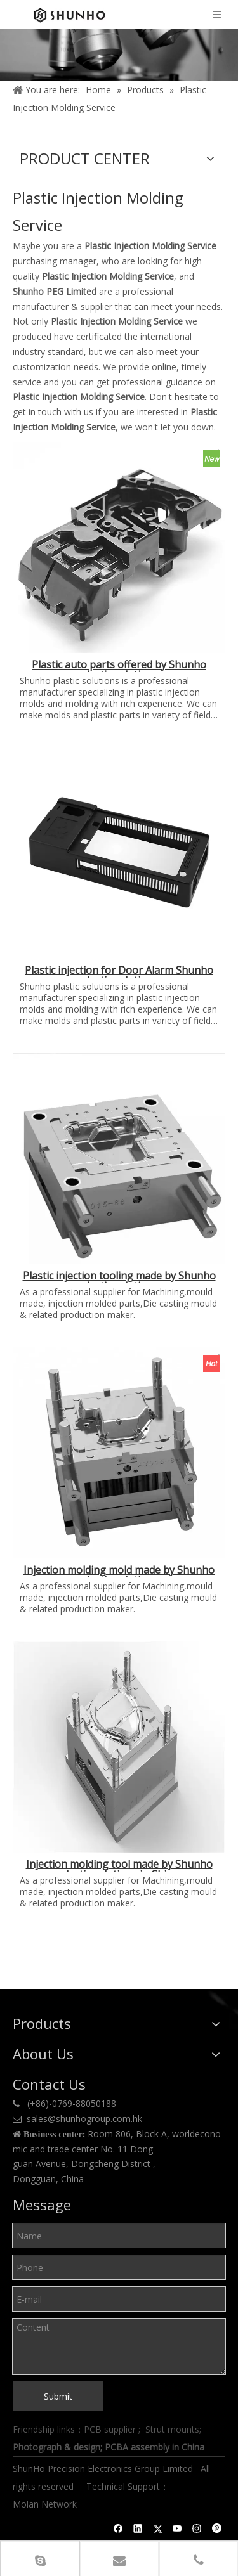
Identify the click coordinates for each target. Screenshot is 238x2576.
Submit (58, 2396)
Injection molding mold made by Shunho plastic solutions (119, 1571)
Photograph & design (56, 2447)
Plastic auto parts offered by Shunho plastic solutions (119, 665)
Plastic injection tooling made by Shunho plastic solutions (119, 1277)
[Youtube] (177, 2528)
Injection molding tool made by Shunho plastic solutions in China (119, 1865)
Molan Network (46, 2504)
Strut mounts (172, 2429)
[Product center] (119, 55)
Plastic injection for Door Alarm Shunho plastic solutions (119, 971)
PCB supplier (110, 2429)
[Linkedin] (138, 2528)
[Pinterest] (217, 2528)
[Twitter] (158, 2528)
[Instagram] (197, 2528)
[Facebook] (118, 2528)
